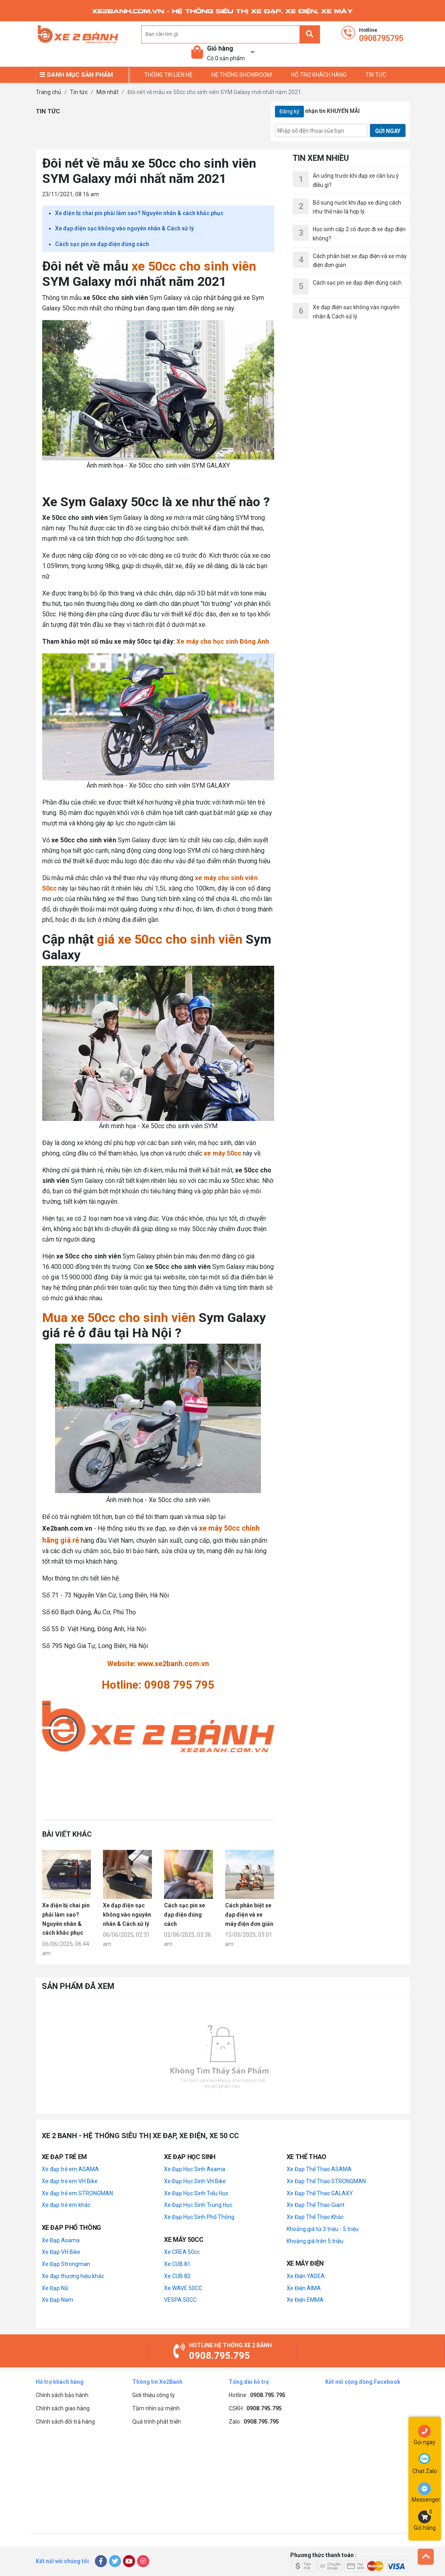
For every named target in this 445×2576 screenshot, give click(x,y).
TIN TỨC (375, 75)
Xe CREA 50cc (182, 2252)
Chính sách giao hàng (63, 2408)
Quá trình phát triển (156, 2421)
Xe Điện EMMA (305, 2300)
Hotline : (257, 2395)
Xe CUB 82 (177, 2276)
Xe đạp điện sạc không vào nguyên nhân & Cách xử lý (124, 228)
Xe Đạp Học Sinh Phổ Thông (199, 2217)
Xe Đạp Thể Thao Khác (315, 2217)
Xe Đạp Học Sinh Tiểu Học (196, 2193)
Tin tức (79, 92)
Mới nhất (107, 92)
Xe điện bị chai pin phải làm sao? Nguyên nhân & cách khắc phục (139, 213)
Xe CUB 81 (177, 2264)
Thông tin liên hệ (168, 75)
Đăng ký (289, 111)
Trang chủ (48, 92)
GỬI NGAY (387, 131)
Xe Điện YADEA (306, 2276)
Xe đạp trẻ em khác (66, 2205)
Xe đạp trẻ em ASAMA (70, 2169)
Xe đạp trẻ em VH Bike (70, 2181)
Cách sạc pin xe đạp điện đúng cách (102, 244)
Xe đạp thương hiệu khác (73, 2276)
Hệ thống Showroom (241, 75)
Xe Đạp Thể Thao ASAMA (319, 2169)
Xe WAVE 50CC (183, 2288)
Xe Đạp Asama (61, 2240)
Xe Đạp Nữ (55, 2288)
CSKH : (255, 2408)
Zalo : (254, 2421)
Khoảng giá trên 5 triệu (315, 2241)
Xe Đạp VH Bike (61, 2252)
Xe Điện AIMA (304, 2288)
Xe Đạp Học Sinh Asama (194, 2169)
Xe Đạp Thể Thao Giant (316, 2205)
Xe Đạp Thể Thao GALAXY (320, 2193)
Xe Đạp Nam (57, 2300)
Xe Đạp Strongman (66, 2264)
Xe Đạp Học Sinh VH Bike (195, 2181)
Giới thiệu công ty (153, 2395)
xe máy (180, 1229)
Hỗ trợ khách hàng (319, 75)
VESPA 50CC (180, 2300)
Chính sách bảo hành (62, 2395)
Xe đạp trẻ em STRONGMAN (77, 2193)
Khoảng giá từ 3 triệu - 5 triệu (323, 2229)
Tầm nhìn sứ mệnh (156, 2408)
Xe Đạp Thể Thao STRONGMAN (326, 2181)
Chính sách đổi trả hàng (65, 2421)
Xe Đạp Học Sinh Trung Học (198, 2205)
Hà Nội (136, 1629)
